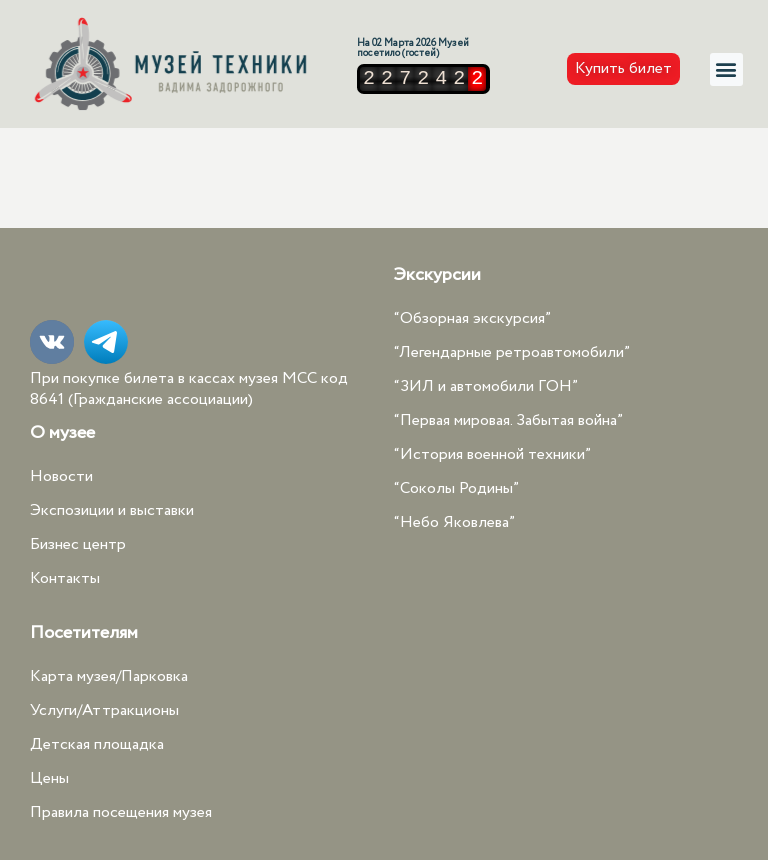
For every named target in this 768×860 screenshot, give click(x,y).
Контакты (65, 578)
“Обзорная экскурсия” (472, 318)
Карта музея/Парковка (109, 676)
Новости (61, 476)
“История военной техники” (492, 454)
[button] (726, 69)
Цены (49, 778)
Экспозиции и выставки (112, 510)
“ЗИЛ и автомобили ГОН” (486, 386)
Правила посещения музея (121, 812)
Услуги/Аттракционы (104, 710)
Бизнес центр (78, 544)
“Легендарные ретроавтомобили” (512, 352)
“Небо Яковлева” (454, 522)
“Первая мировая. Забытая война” (508, 420)
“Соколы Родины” (456, 488)
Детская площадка (97, 744)
